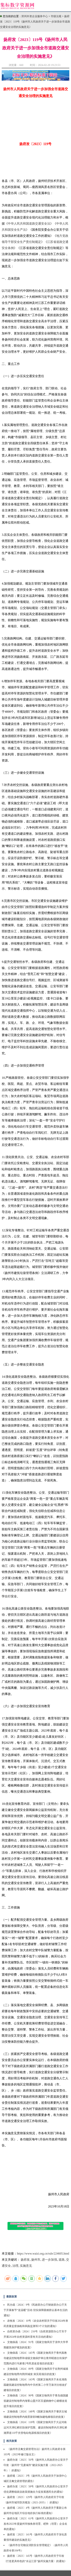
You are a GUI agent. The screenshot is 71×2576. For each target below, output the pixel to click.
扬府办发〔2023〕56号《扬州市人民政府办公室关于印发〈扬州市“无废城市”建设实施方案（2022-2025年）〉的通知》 (36, 2465)
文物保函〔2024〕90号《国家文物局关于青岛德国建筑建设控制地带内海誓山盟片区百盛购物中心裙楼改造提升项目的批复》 (36, 2401)
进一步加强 (49, 2259)
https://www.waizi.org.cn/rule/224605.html (43, 2253)
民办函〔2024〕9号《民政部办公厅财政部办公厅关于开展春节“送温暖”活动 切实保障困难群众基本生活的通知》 (36, 2310)
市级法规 (56, 16)
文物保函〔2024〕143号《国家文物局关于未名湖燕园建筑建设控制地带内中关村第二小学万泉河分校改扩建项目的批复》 (35, 2385)
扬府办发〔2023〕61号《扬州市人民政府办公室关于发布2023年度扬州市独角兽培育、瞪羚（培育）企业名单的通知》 (36, 2524)
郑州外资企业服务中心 (34, 16)
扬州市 (35, 2259)
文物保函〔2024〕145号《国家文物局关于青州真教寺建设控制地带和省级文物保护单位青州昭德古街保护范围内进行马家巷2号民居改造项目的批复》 (35, 2358)
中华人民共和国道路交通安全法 (29, 223)
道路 (62, 2259)
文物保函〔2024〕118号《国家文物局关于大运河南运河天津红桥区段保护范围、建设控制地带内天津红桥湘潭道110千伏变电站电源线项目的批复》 (35, 2427)
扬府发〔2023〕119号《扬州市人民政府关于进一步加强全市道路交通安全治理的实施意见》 (35, 21)
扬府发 (25, 2259)
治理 (15, 2265)
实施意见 (26, 2265)
